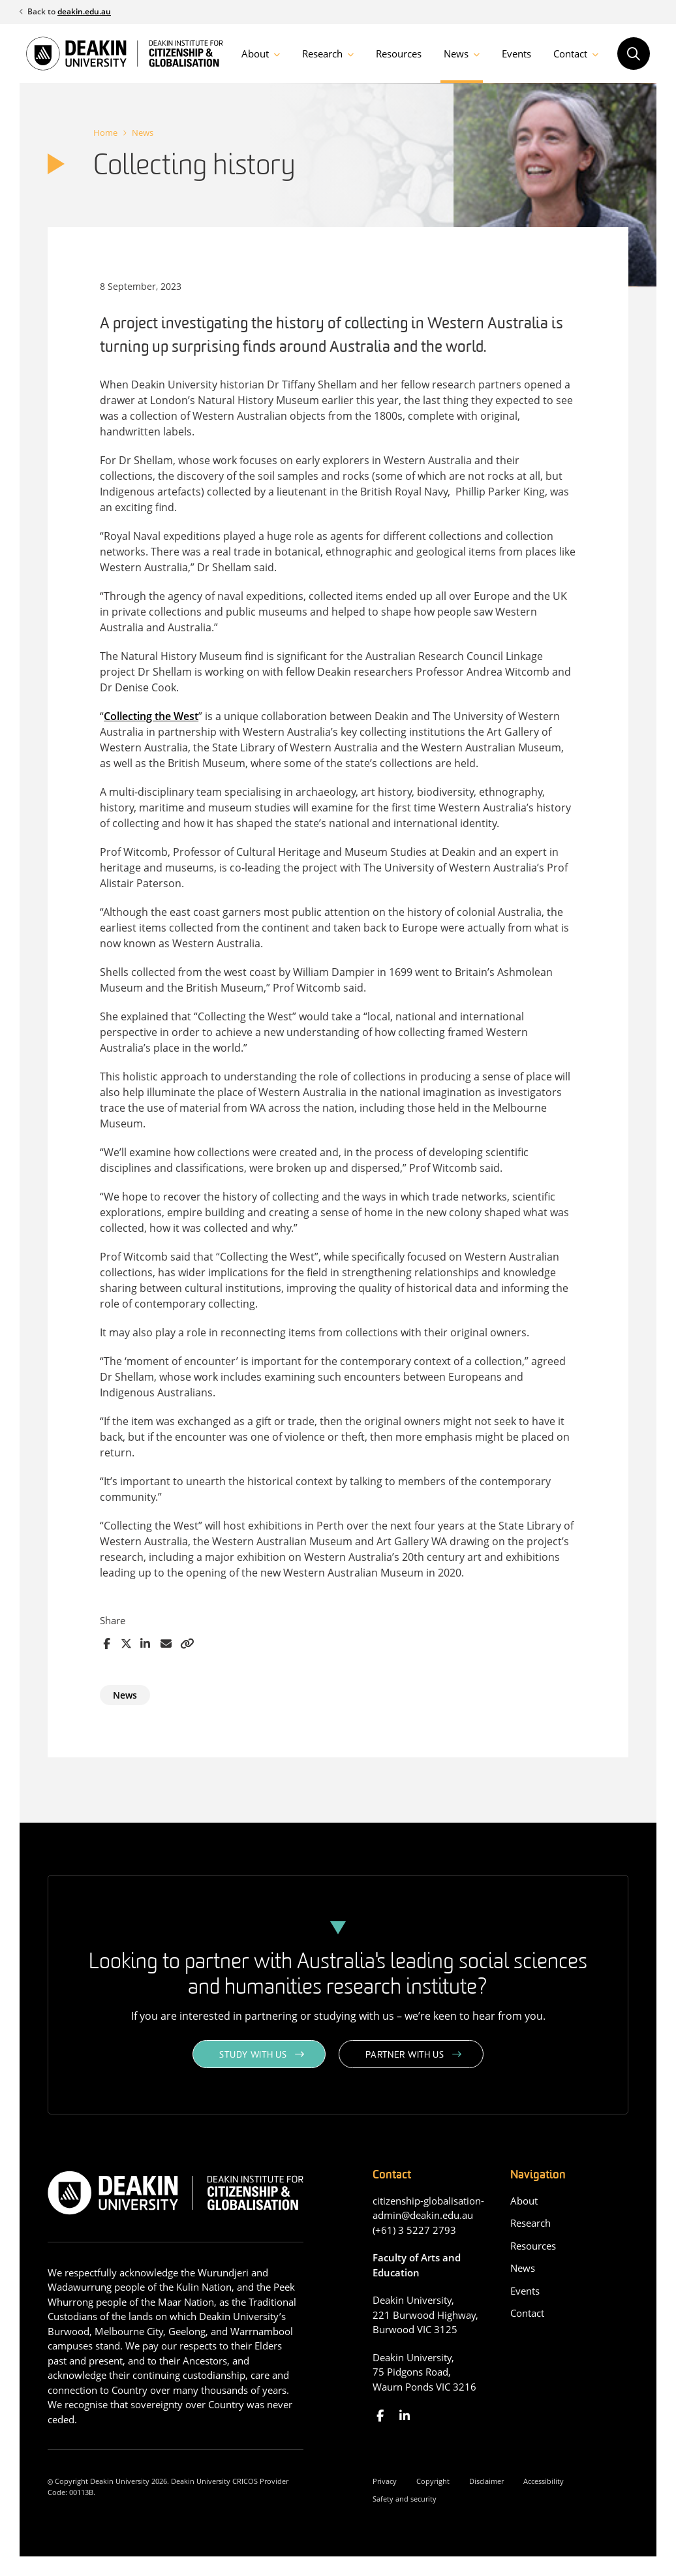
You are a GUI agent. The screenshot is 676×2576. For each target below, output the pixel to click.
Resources (399, 53)
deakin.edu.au (84, 11)
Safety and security (405, 2499)
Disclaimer (486, 2481)
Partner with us (404, 2055)
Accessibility (543, 2481)
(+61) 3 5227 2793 (414, 2230)
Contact (570, 53)
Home (105, 132)
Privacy (385, 2481)
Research (322, 53)
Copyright (433, 2481)
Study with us (252, 2055)
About (255, 53)
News (456, 53)
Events (516, 53)
